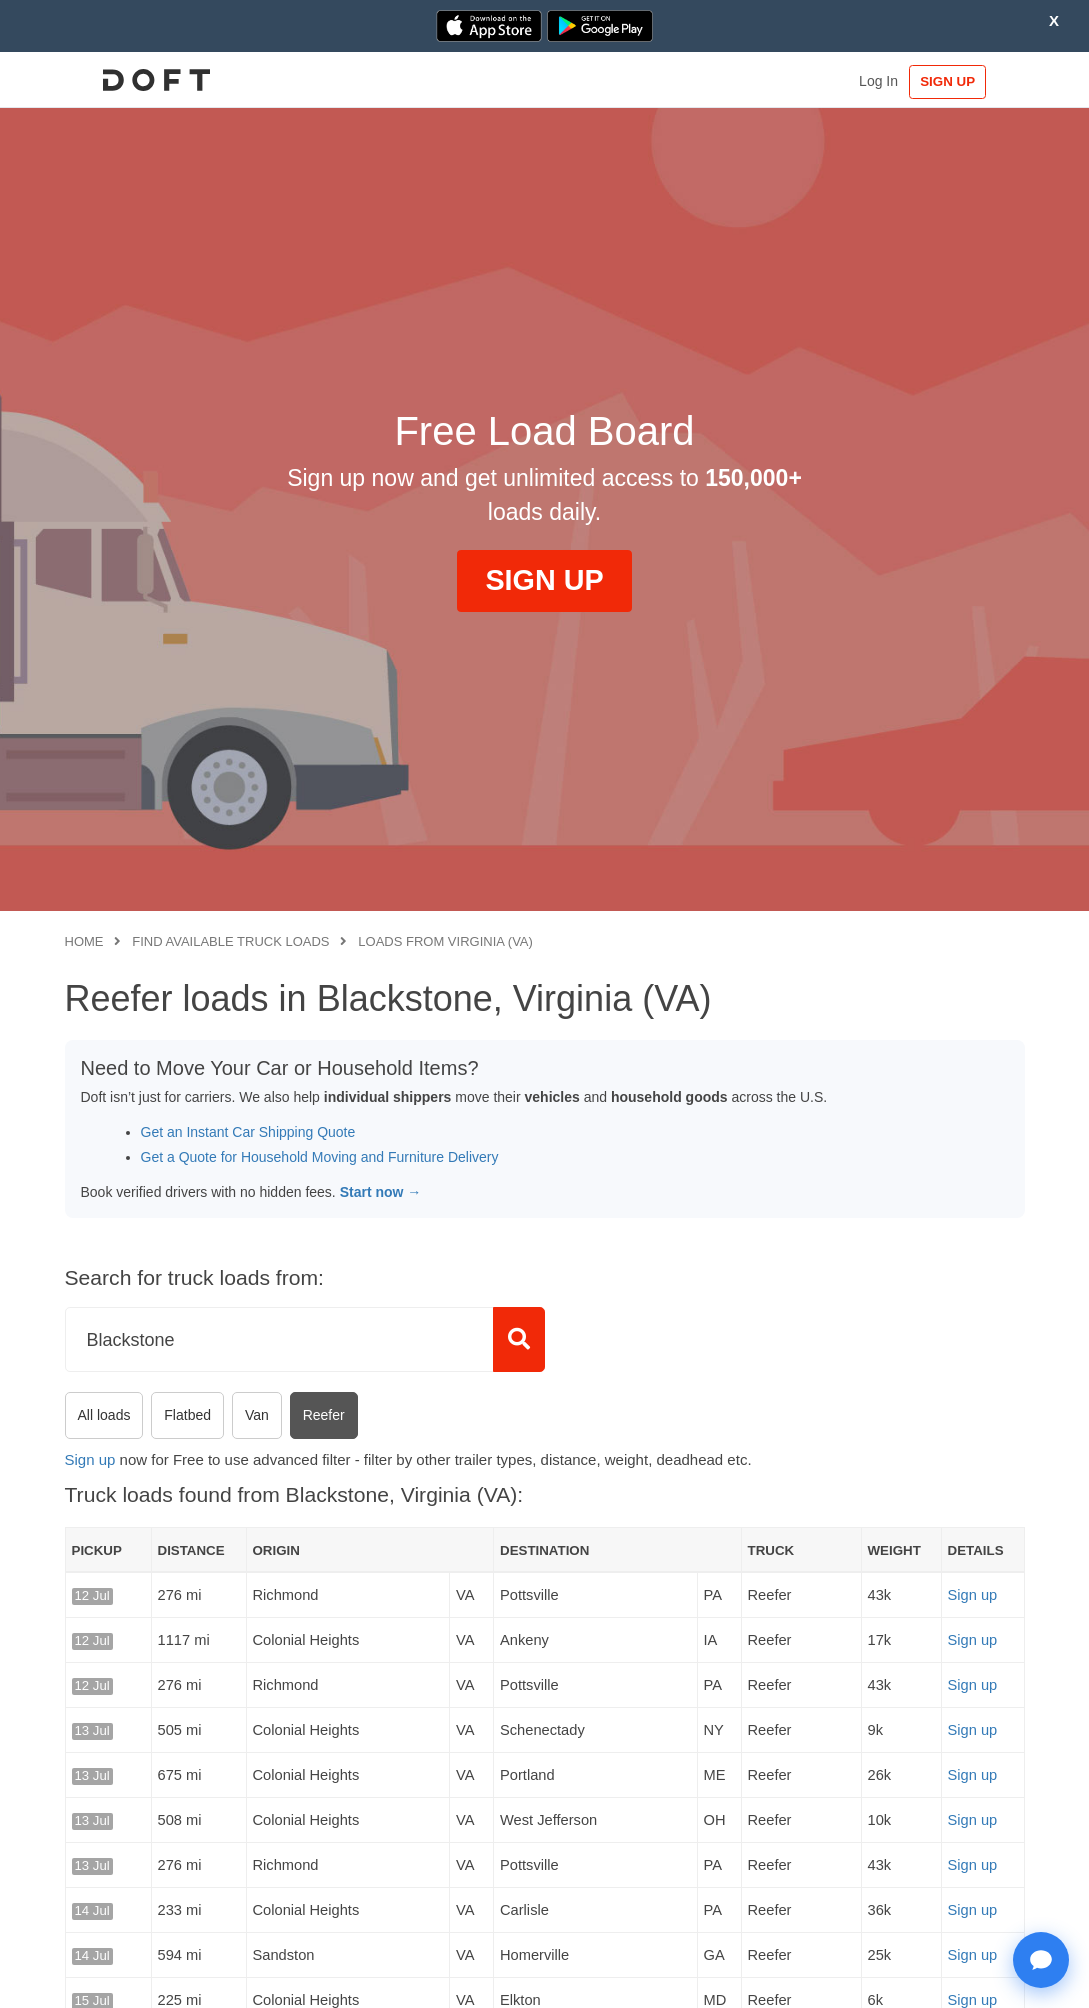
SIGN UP (962, 81)
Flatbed (187, 1415)
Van (257, 1415)
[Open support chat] (1041, 1960)
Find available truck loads (230, 941)
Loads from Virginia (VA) (445, 941)
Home (84, 941)
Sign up (90, 1459)
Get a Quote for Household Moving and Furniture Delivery (320, 1157)
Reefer (324, 1415)
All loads (104, 1415)
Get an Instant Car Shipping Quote (248, 1132)
